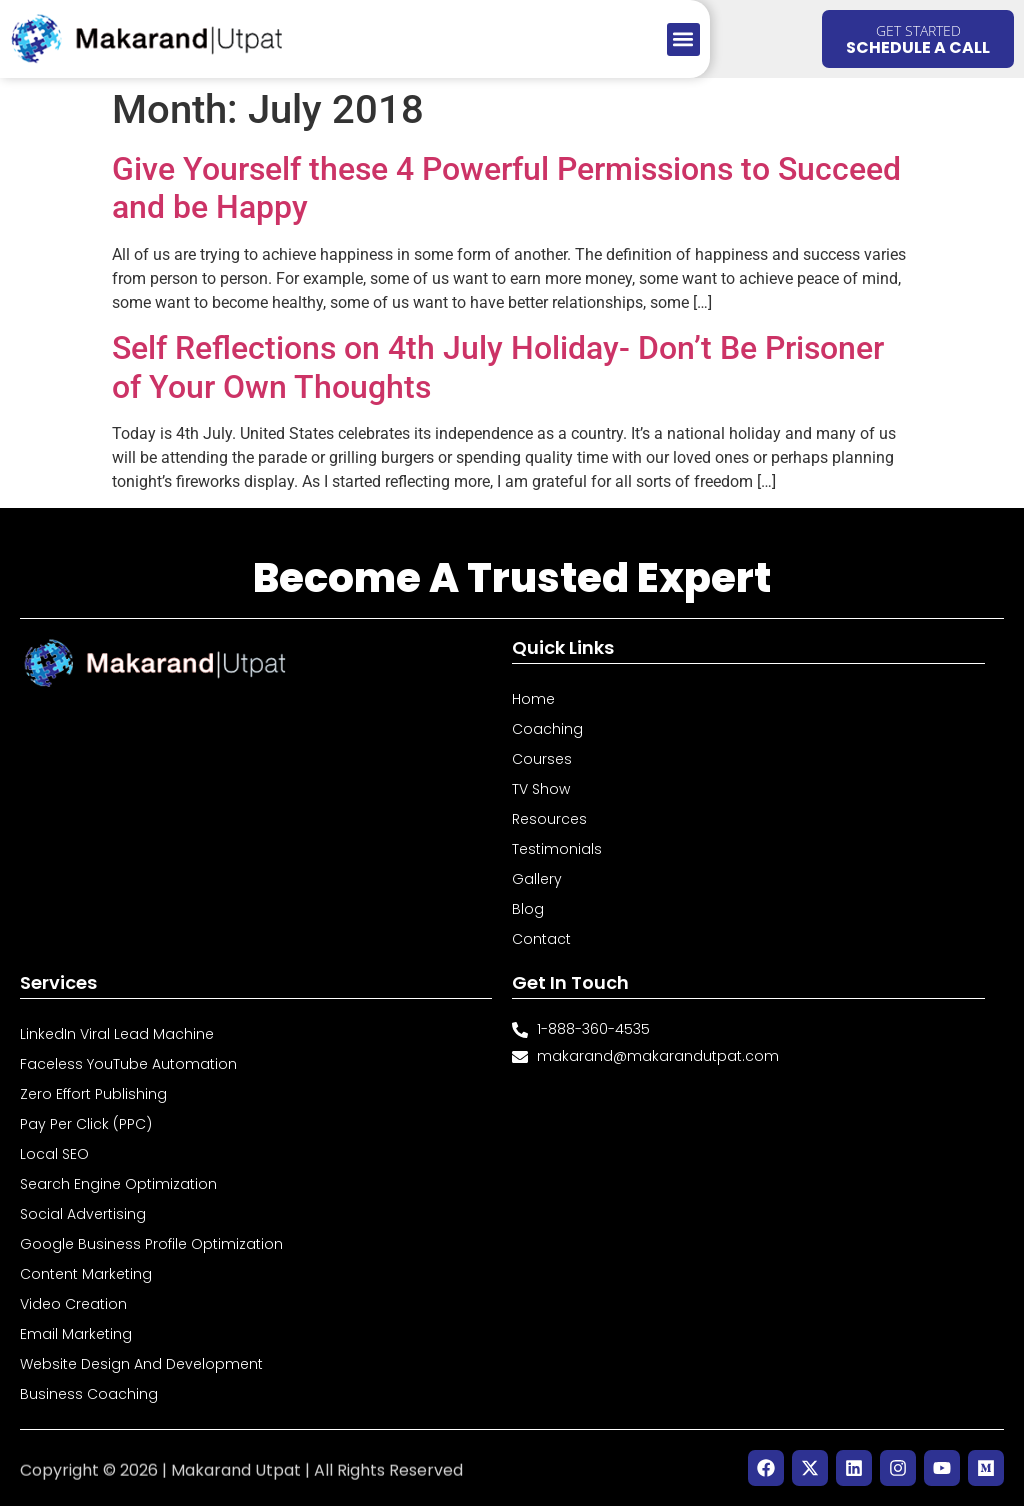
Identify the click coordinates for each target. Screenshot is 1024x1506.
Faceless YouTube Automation (128, 1064)
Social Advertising (83, 1214)
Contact (541, 939)
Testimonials (557, 849)
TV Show (541, 789)
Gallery (537, 879)
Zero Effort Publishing (93, 1094)
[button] (683, 39)
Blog (528, 909)
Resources (549, 819)
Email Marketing (76, 1334)
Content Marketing (86, 1274)
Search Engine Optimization (118, 1184)
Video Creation (73, 1304)
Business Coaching (89, 1394)
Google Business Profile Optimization (151, 1244)
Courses (542, 759)
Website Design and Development (141, 1364)
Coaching (547, 729)
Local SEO (54, 1154)
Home (533, 699)
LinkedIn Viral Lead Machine (117, 1034)
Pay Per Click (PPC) (86, 1124)
